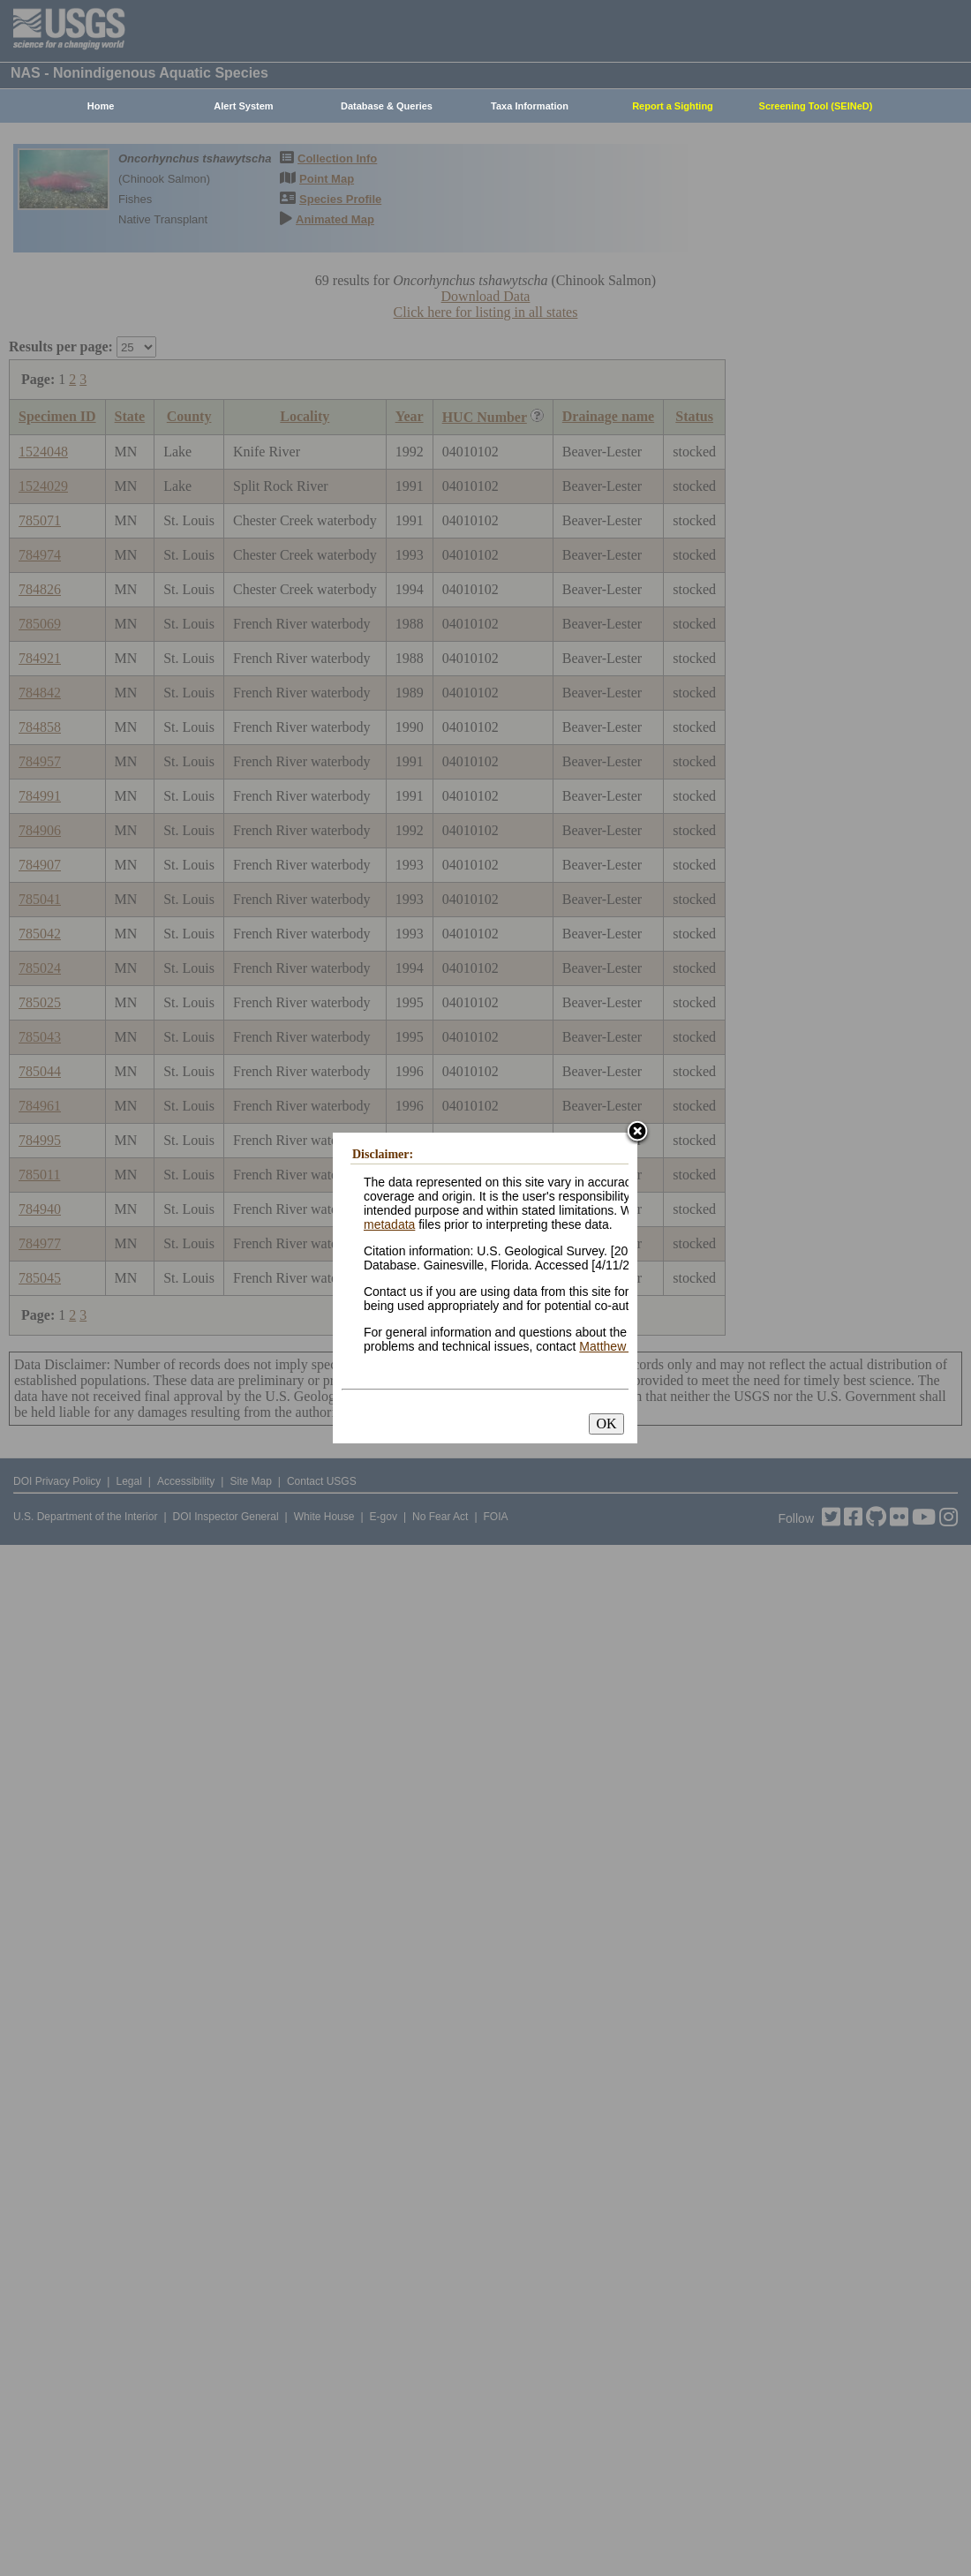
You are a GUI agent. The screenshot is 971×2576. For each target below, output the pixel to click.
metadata (389, 1224)
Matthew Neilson (625, 1346)
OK (606, 1423)
